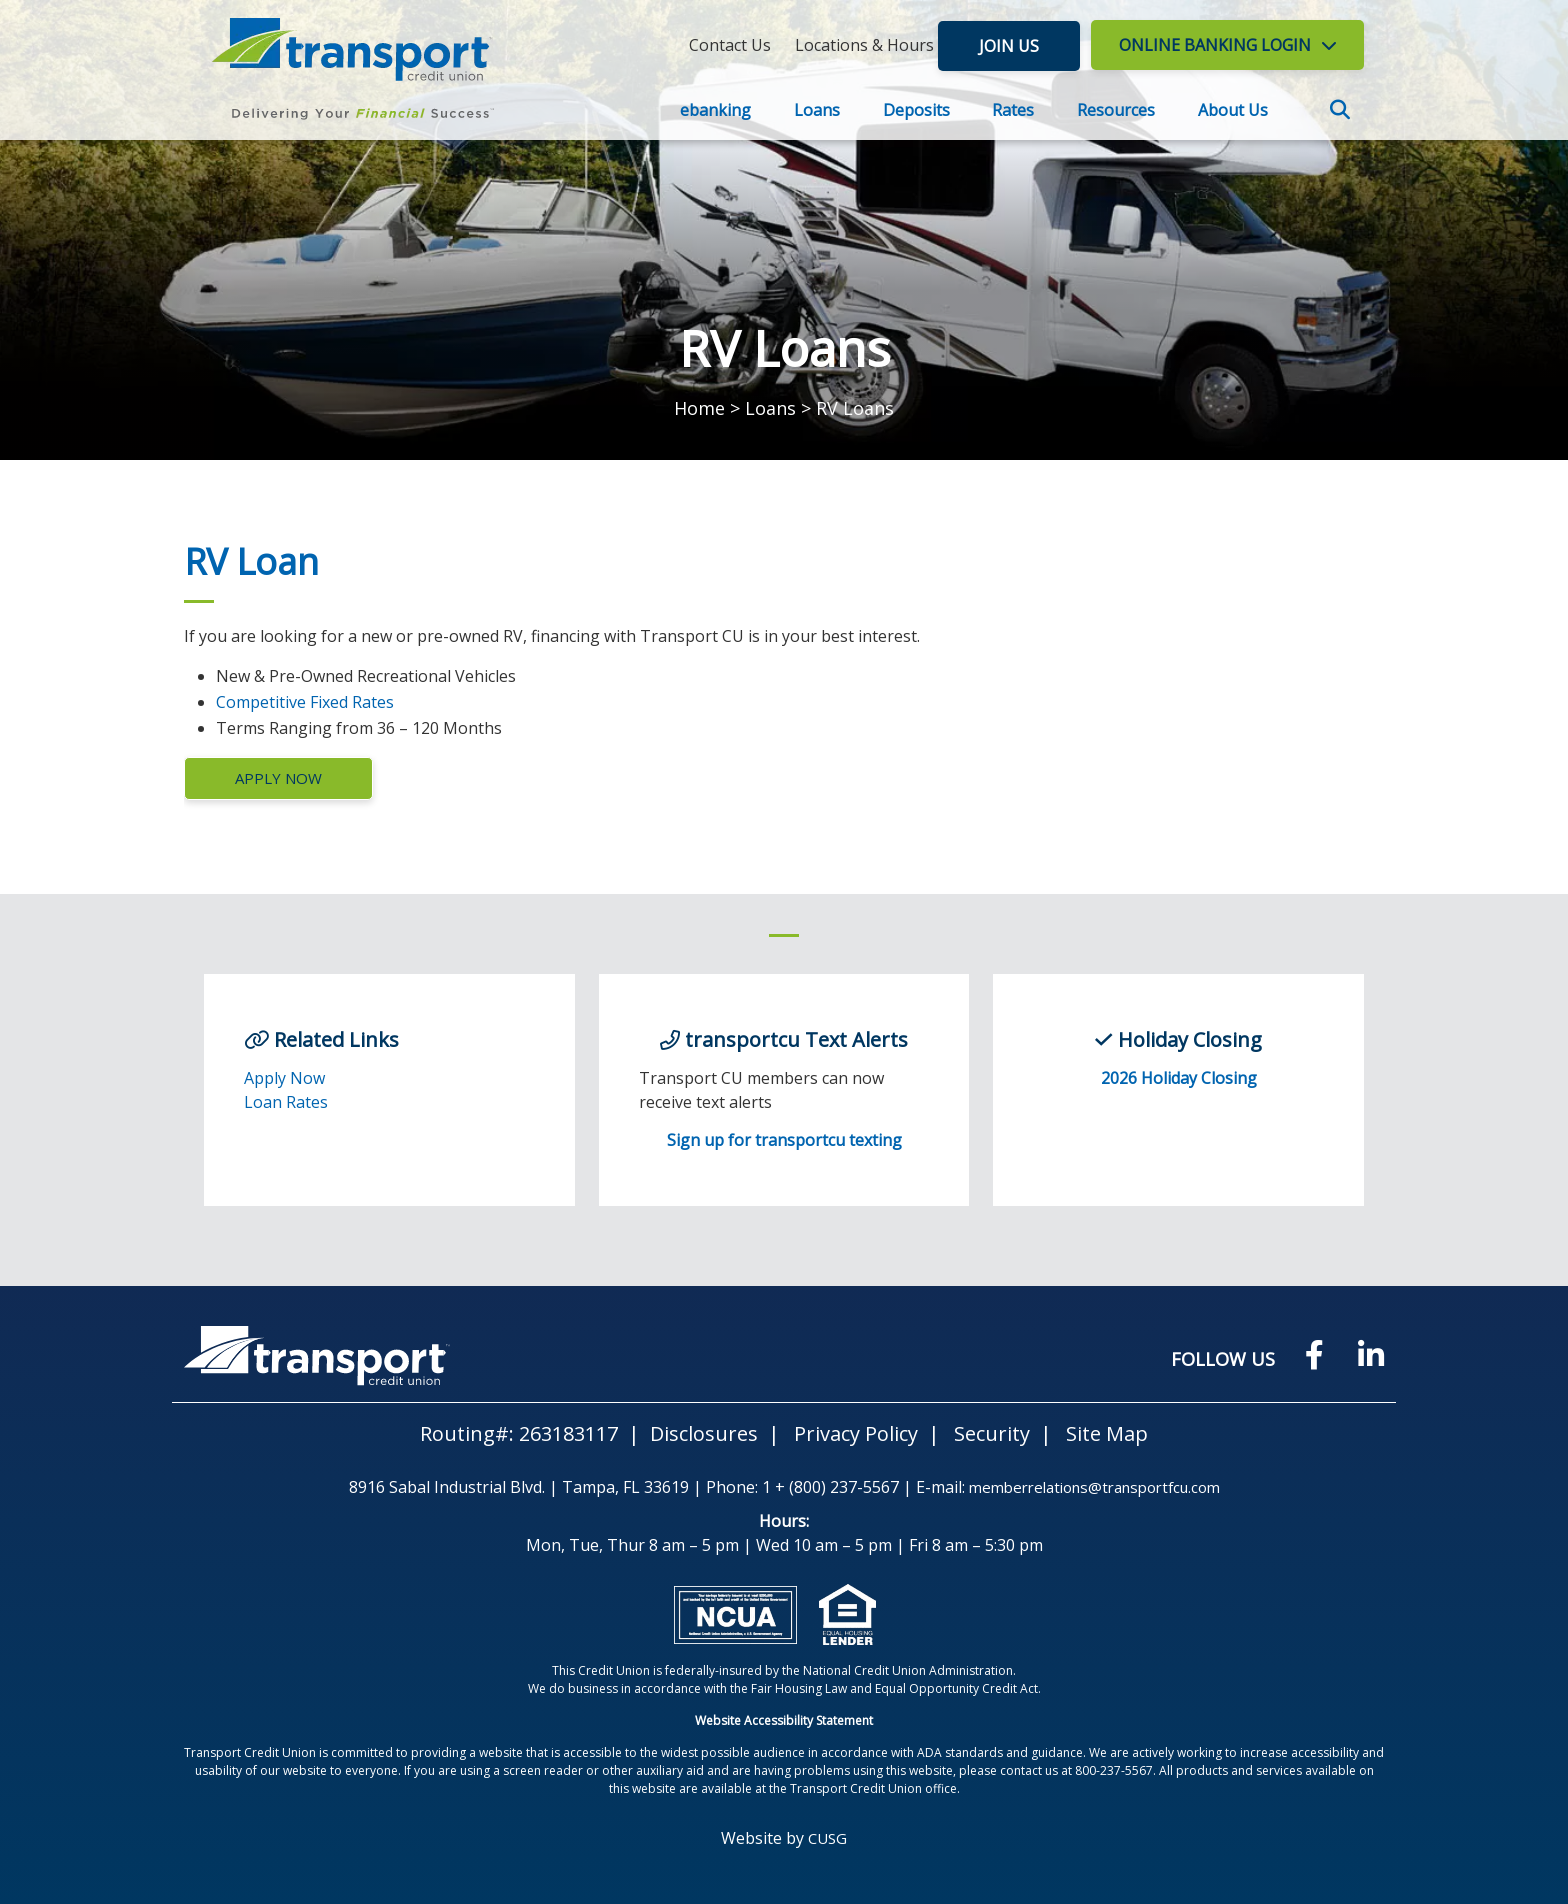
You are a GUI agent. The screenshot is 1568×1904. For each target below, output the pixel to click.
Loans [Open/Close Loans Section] (817, 110)
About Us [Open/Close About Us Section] (1233, 110)
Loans (770, 408)
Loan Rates (286, 1102)
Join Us (1014, 45)
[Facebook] (1314, 1355)
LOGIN (1215, 45)
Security (992, 1433)
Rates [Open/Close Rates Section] (1013, 110)
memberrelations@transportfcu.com (1094, 1487)
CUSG (827, 1838)
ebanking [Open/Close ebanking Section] (715, 110)
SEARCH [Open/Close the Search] (1342, 112)
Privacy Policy (856, 1433)
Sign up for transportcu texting (784, 1140)
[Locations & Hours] (864, 45)
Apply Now (278, 778)
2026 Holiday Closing (1179, 1078)
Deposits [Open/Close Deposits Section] (916, 110)
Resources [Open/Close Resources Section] (1116, 110)
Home (699, 408)
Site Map (1107, 1433)
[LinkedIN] (1371, 1355)
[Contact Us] (730, 45)
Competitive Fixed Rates (305, 702)
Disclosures (704, 1433)
